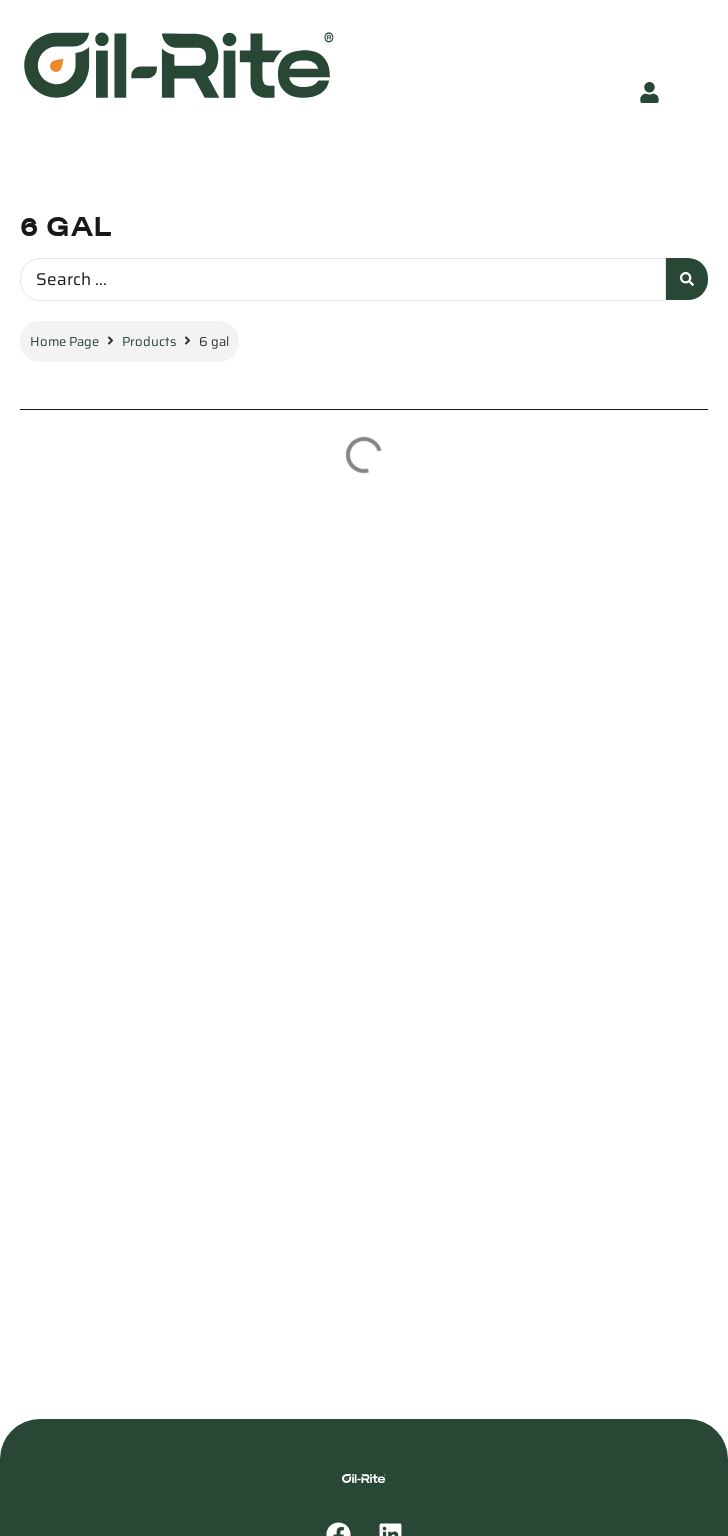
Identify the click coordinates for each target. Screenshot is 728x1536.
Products (149, 341)
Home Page (64, 341)
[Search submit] (687, 279)
